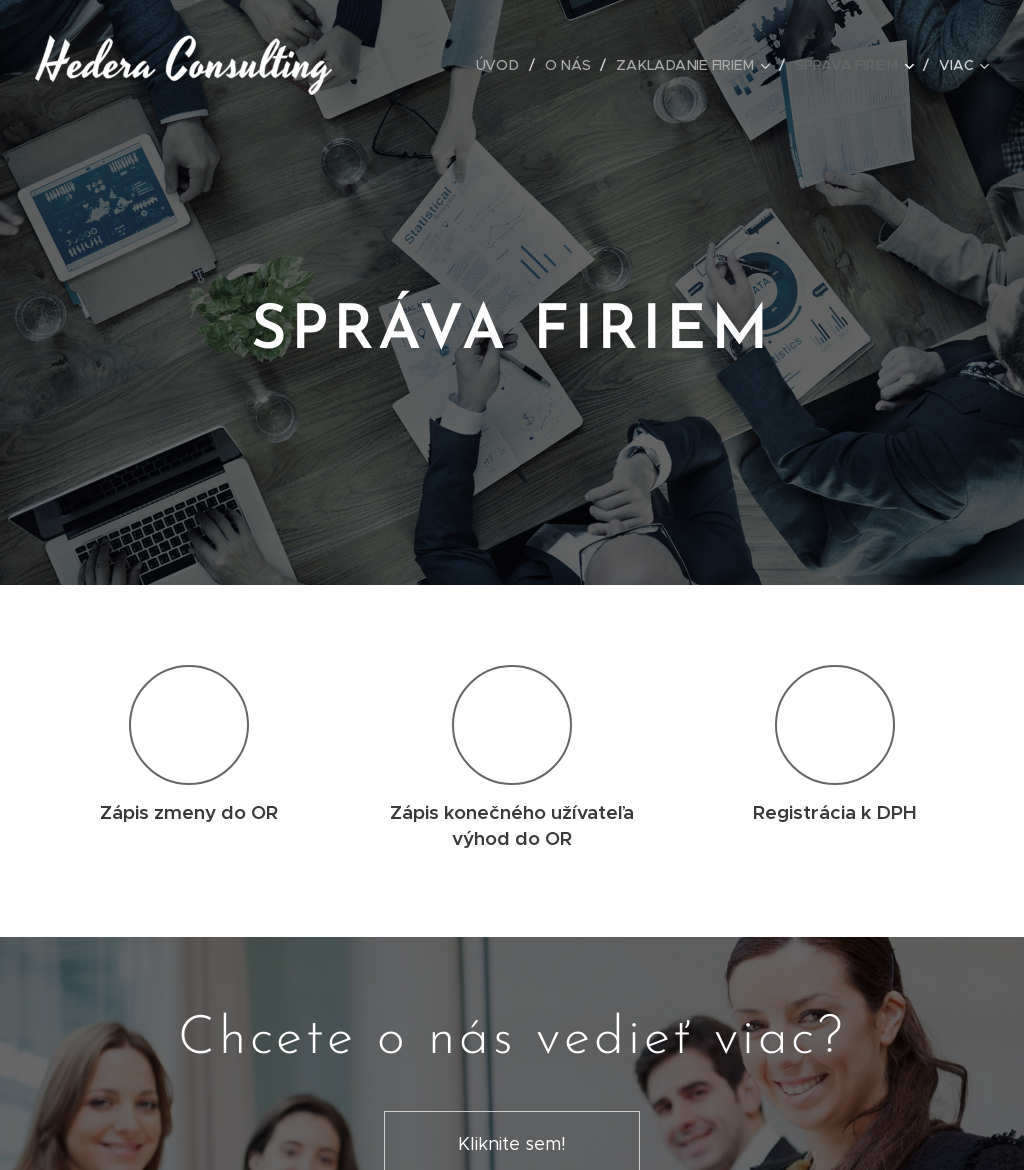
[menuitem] (503, 65)
